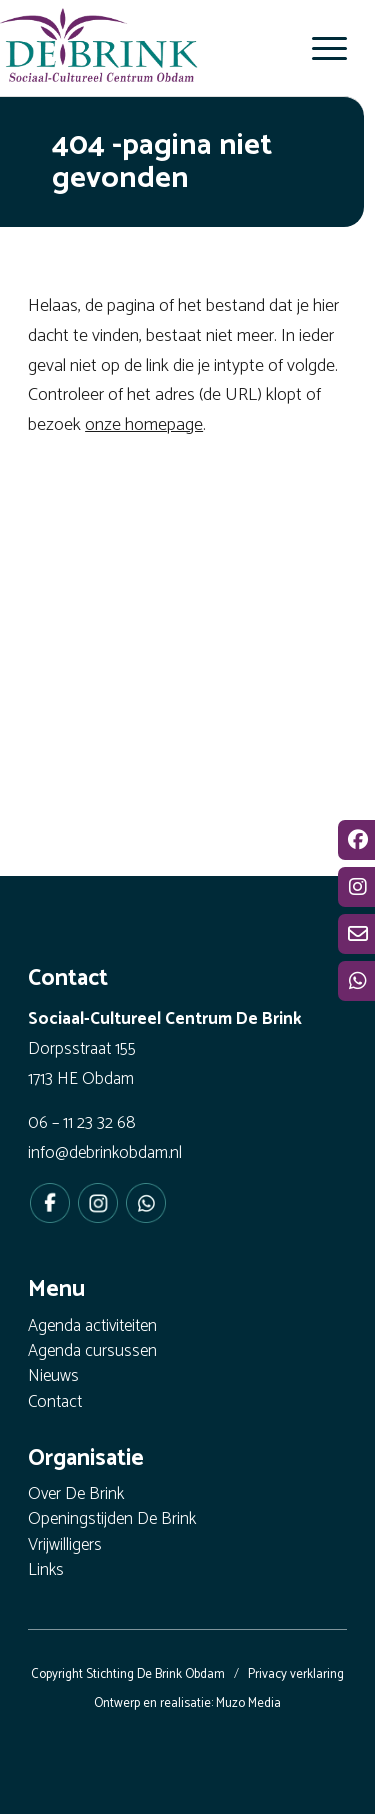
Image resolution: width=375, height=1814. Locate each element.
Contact (55, 1403)
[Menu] (319, 48)
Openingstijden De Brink (112, 1520)
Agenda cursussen (92, 1352)
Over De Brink (76, 1495)
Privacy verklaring (296, 1674)
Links (46, 1571)
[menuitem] (319, 48)
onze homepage (144, 425)
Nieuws (53, 1377)
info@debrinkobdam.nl (105, 1153)
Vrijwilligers (65, 1546)
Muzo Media (248, 1703)
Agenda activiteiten (92, 1327)
